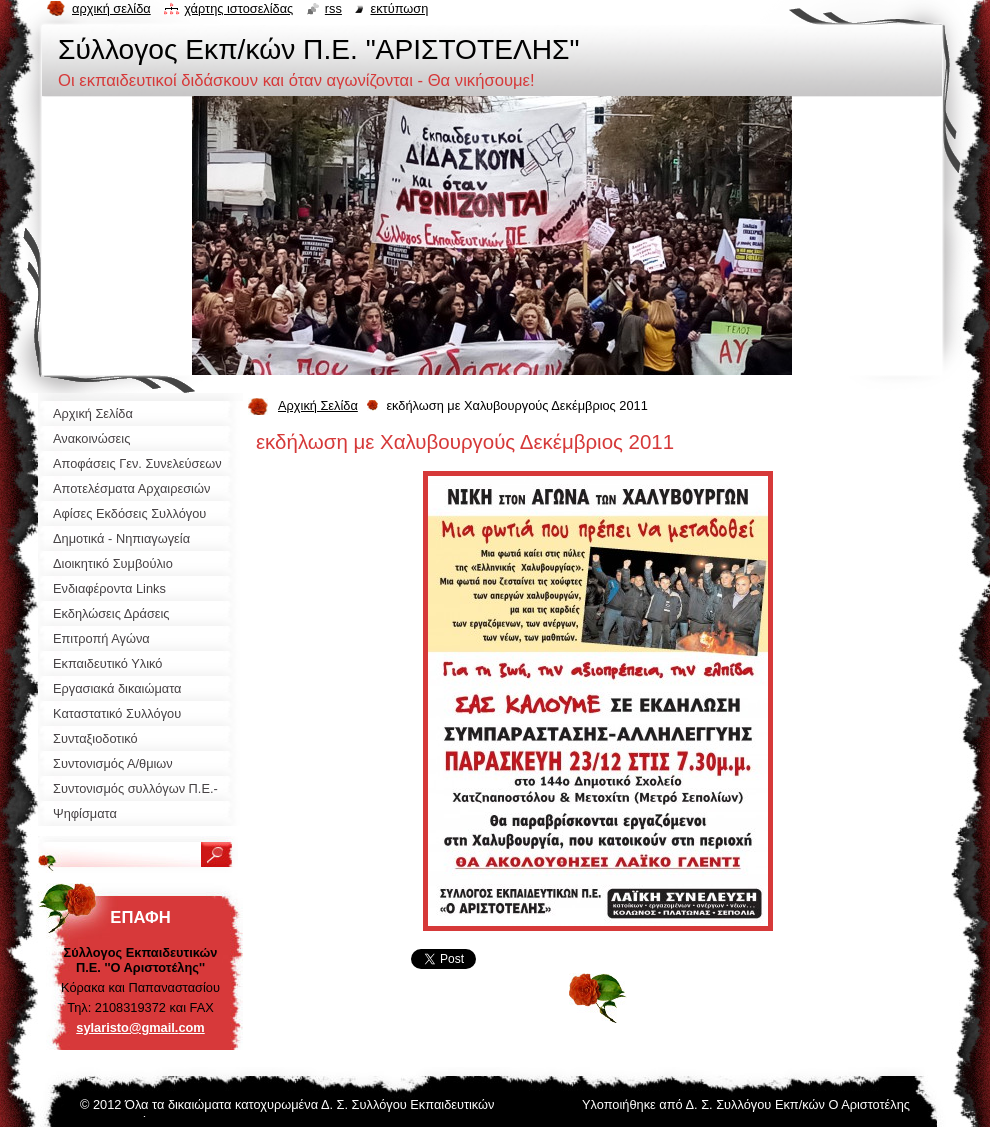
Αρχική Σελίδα (318, 405)
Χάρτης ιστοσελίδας (238, 8)
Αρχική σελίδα (111, 8)
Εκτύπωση (399, 8)
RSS (333, 8)
